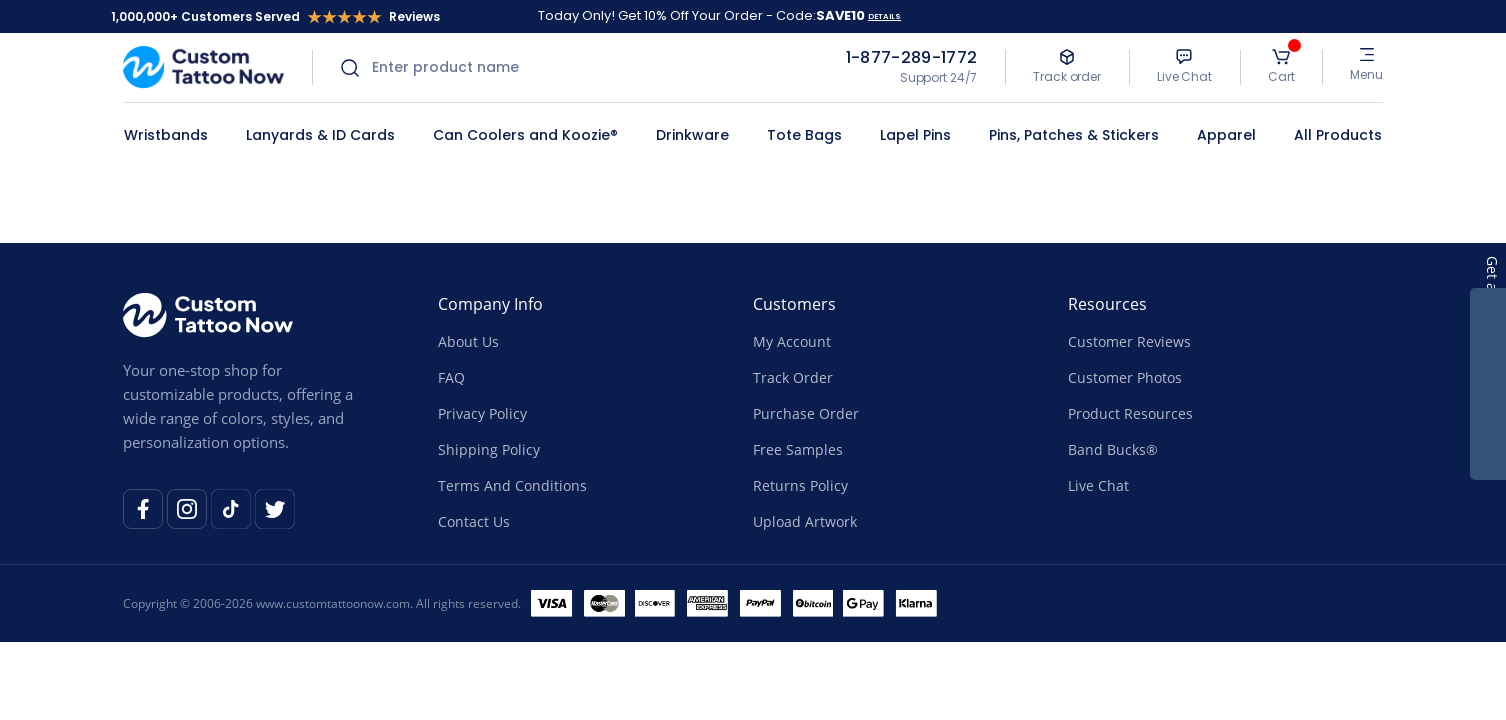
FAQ (451, 377)
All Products (1338, 135)
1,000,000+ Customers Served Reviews (275, 16)
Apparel (1226, 135)
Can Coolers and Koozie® (525, 135)
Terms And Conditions (512, 485)
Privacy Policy (482, 413)
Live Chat (1098, 485)
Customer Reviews (1129, 341)
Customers (794, 304)
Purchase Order (806, 413)
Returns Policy (800, 485)
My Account (792, 341)
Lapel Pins (915, 135)
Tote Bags (804, 135)
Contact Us (474, 521)
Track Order (793, 377)
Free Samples (798, 449)
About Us (468, 341)
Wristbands (166, 135)
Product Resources (1130, 413)
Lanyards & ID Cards (320, 135)
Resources (1107, 304)
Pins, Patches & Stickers (1074, 135)
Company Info (490, 304)
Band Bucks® (1113, 449)
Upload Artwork (805, 521)
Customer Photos (1125, 377)
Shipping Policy (489, 449)
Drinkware (692, 135)
